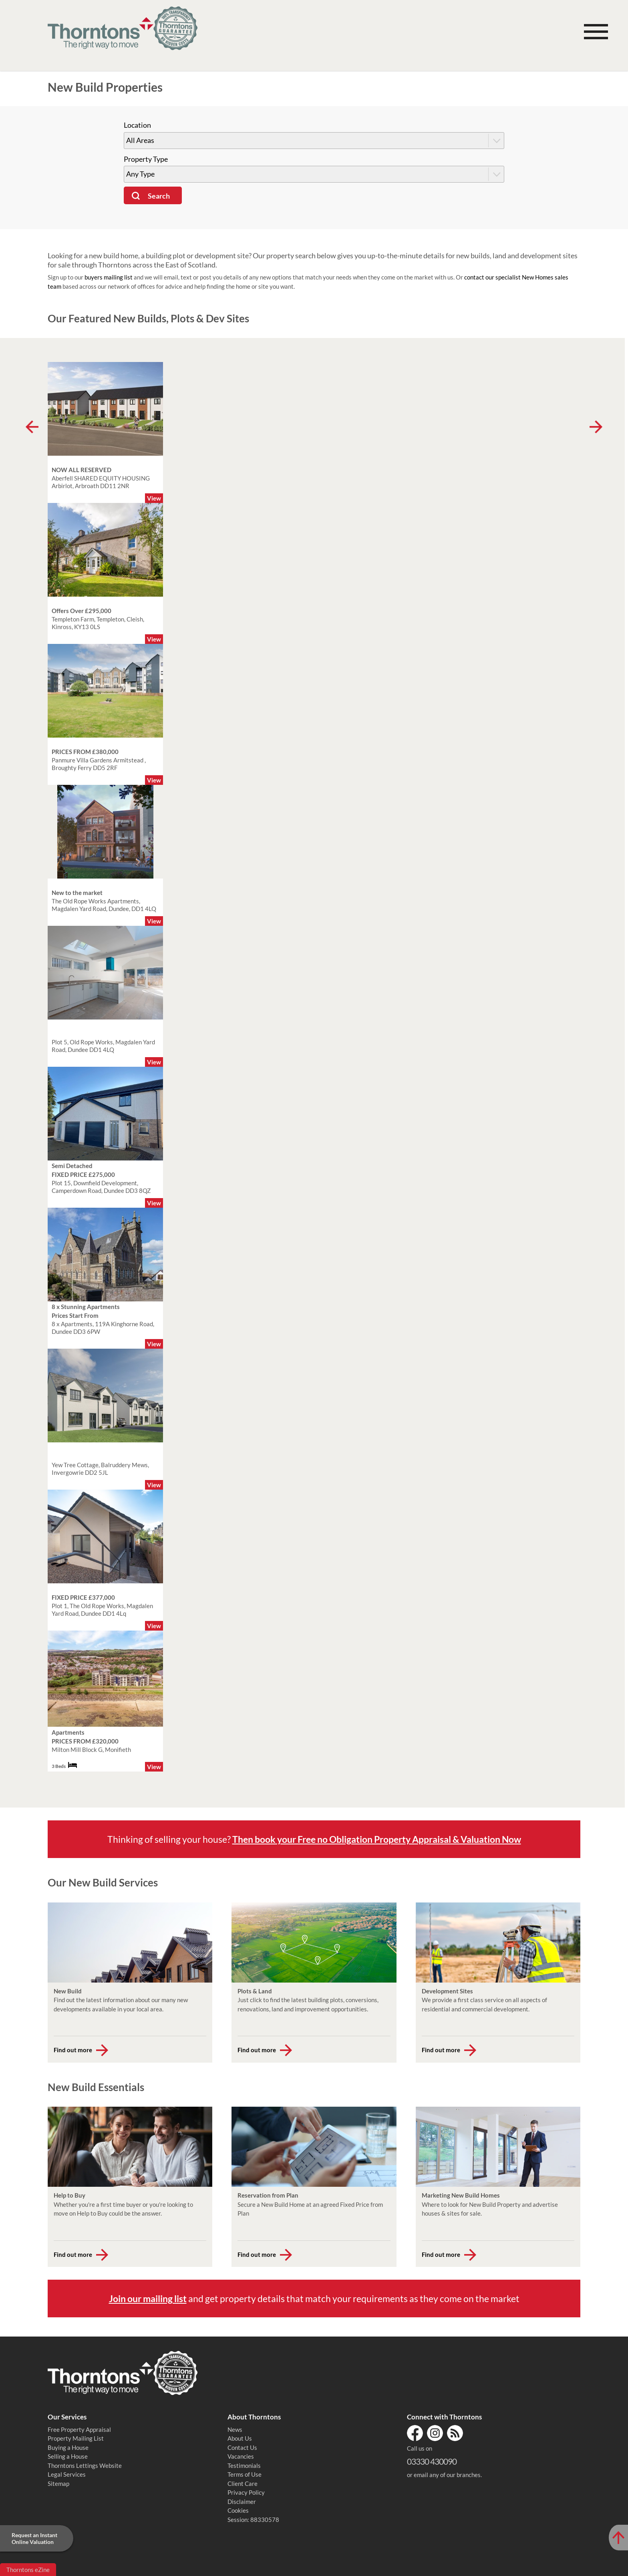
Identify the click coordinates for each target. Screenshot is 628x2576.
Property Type (146, 159)
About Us (239, 2438)
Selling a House (68, 2456)
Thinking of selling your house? (314, 1839)
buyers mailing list (109, 277)
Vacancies (240, 2456)
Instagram (435, 2433)
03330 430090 (432, 2461)
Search (159, 196)
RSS (455, 2433)
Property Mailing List (76, 2438)
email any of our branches (447, 2474)
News (234, 2429)
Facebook (415, 2433)
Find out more (73, 2049)
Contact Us (242, 2447)
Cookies (238, 2510)
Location (137, 125)
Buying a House (68, 2447)
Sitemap (58, 2483)
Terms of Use (244, 2474)
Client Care (242, 2483)
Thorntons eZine (28, 2569)
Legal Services (67, 2474)
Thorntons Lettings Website (85, 2465)
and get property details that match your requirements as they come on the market (314, 2298)
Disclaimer (241, 2501)
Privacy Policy (246, 2492)
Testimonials (244, 2465)
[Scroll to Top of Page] (618, 2537)
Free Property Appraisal (79, 2429)
